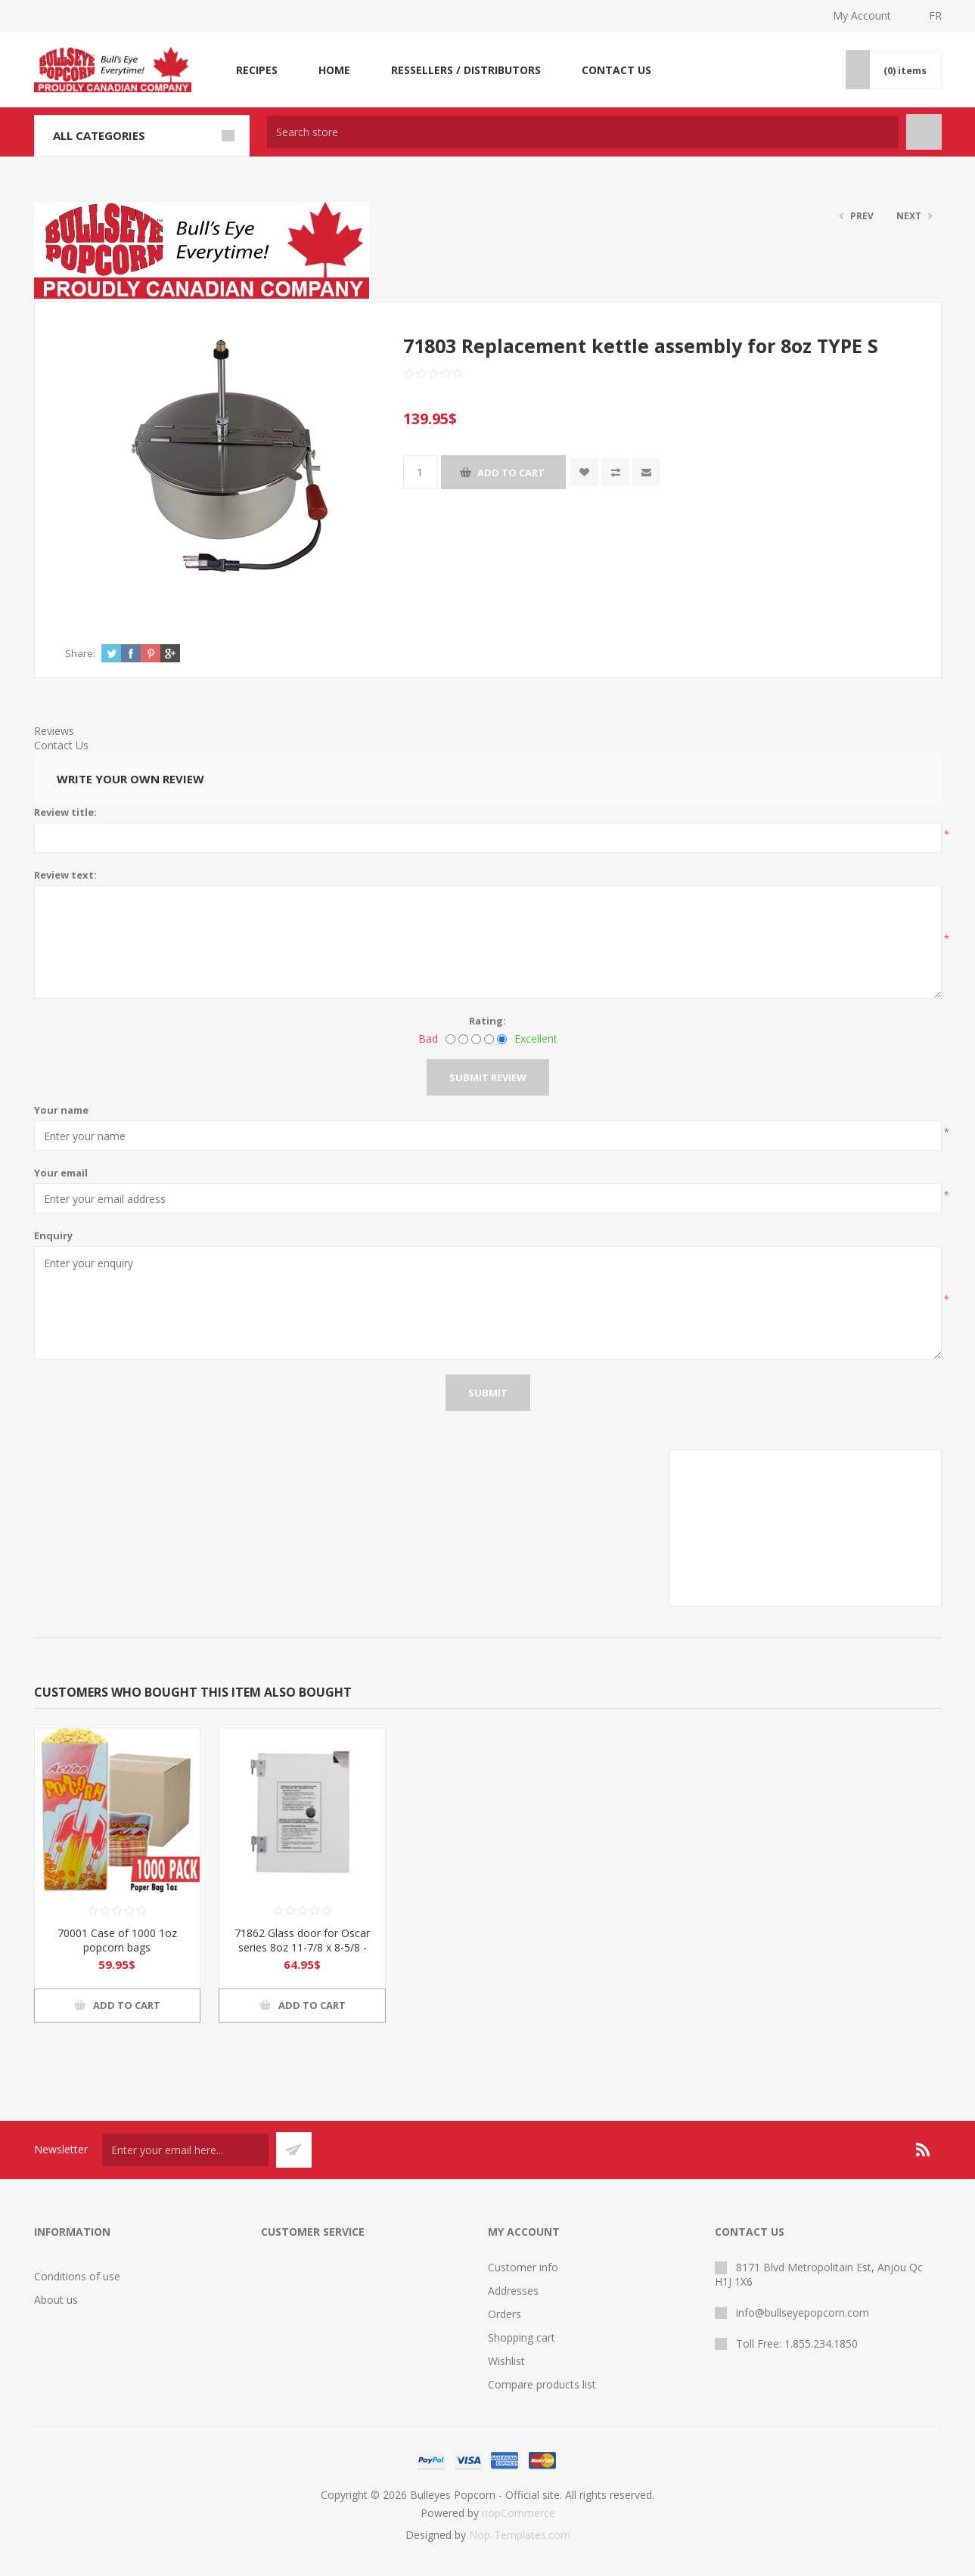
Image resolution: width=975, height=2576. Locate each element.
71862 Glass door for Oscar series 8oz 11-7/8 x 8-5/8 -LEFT (302, 1947)
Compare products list (542, 2384)
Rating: (487, 1021)
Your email (61, 1173)
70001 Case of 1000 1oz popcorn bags (117, 1940)
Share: (80, 653)
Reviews (54, 731)
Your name (61, 1110)
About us (56, 2299)
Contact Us (61, 745)
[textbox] (583, 132)
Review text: (65, 875)
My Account (862, 15)
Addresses (513, 2290)
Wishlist (506, 2361)
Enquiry (53, 1235)
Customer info (523, 2267)
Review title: (65, 812)
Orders (504, 2314)
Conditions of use (77, 2276)
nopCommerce (518, 2513)
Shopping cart (521, 2337)
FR (935, 15)
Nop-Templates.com (519, 2535)
